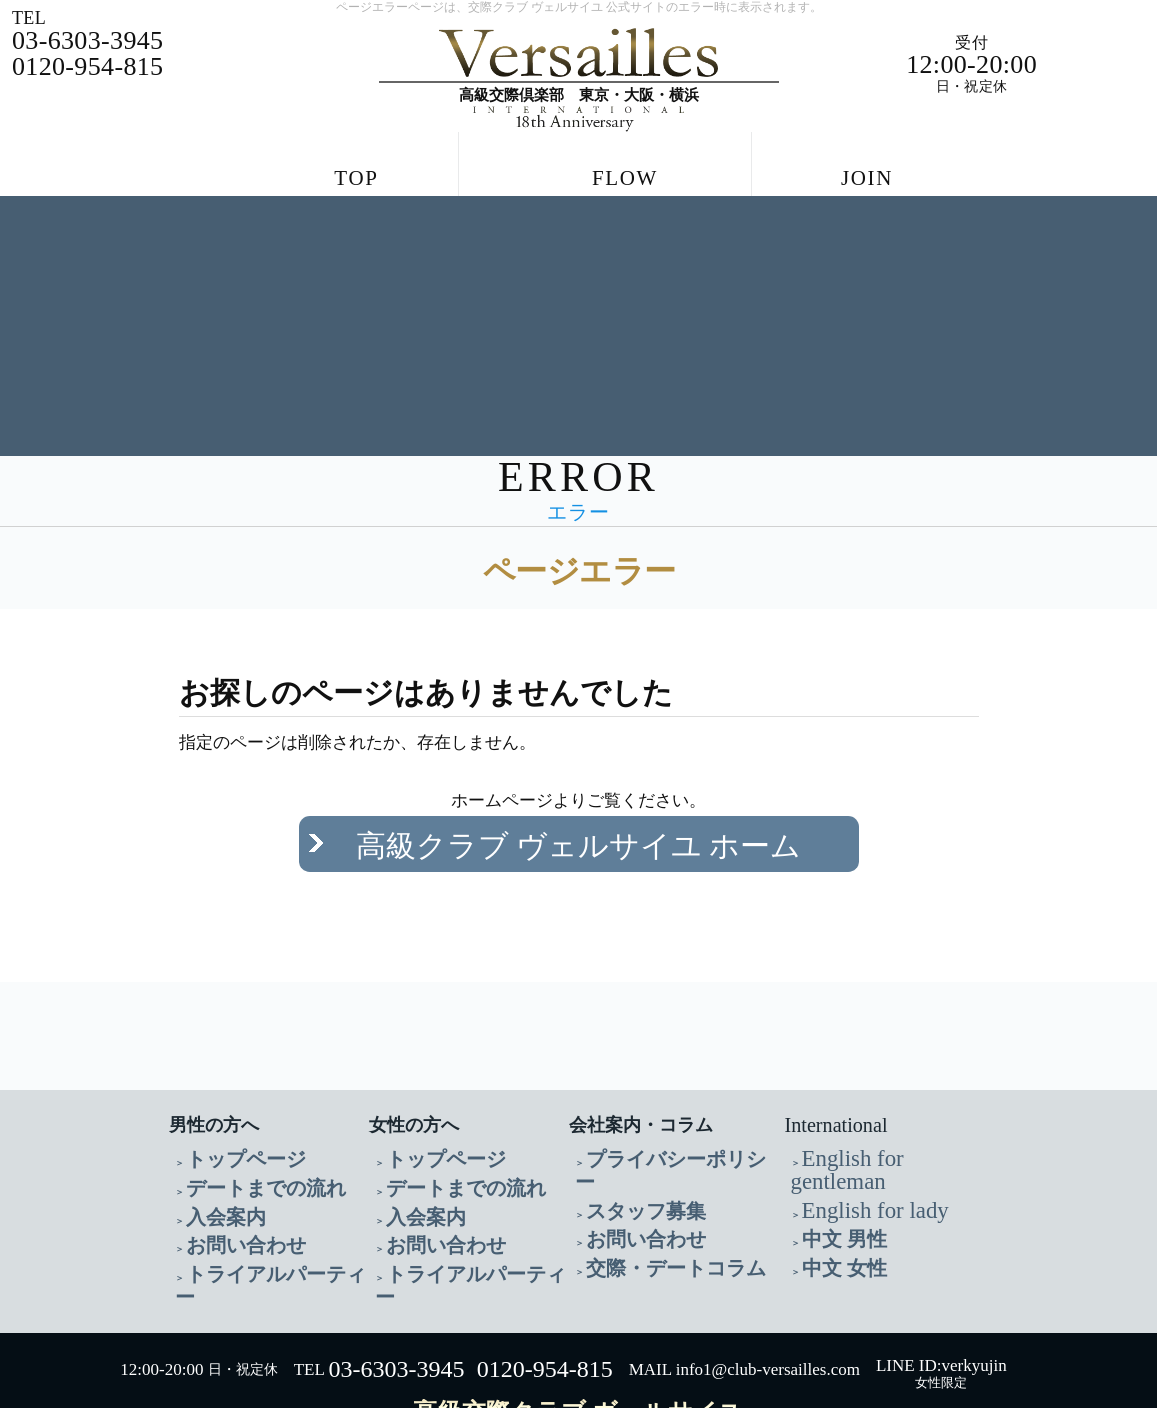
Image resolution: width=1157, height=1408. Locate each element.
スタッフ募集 (628, 1139)
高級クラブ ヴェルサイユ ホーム (578, 825)
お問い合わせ (228, 1187)
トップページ (228, 1115)
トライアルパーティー (256, 1211)
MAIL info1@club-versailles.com (744, 1282)
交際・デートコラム (649, 1187)
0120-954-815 (545, 1282)
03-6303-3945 (396, 1282)
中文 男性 (832, 1163)
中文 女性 (832, 1187)
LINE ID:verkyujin (941, 1277)
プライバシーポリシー (656, 1115)
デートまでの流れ (242, 1139)
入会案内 (214, 1163)
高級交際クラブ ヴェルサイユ (578, 1324)
